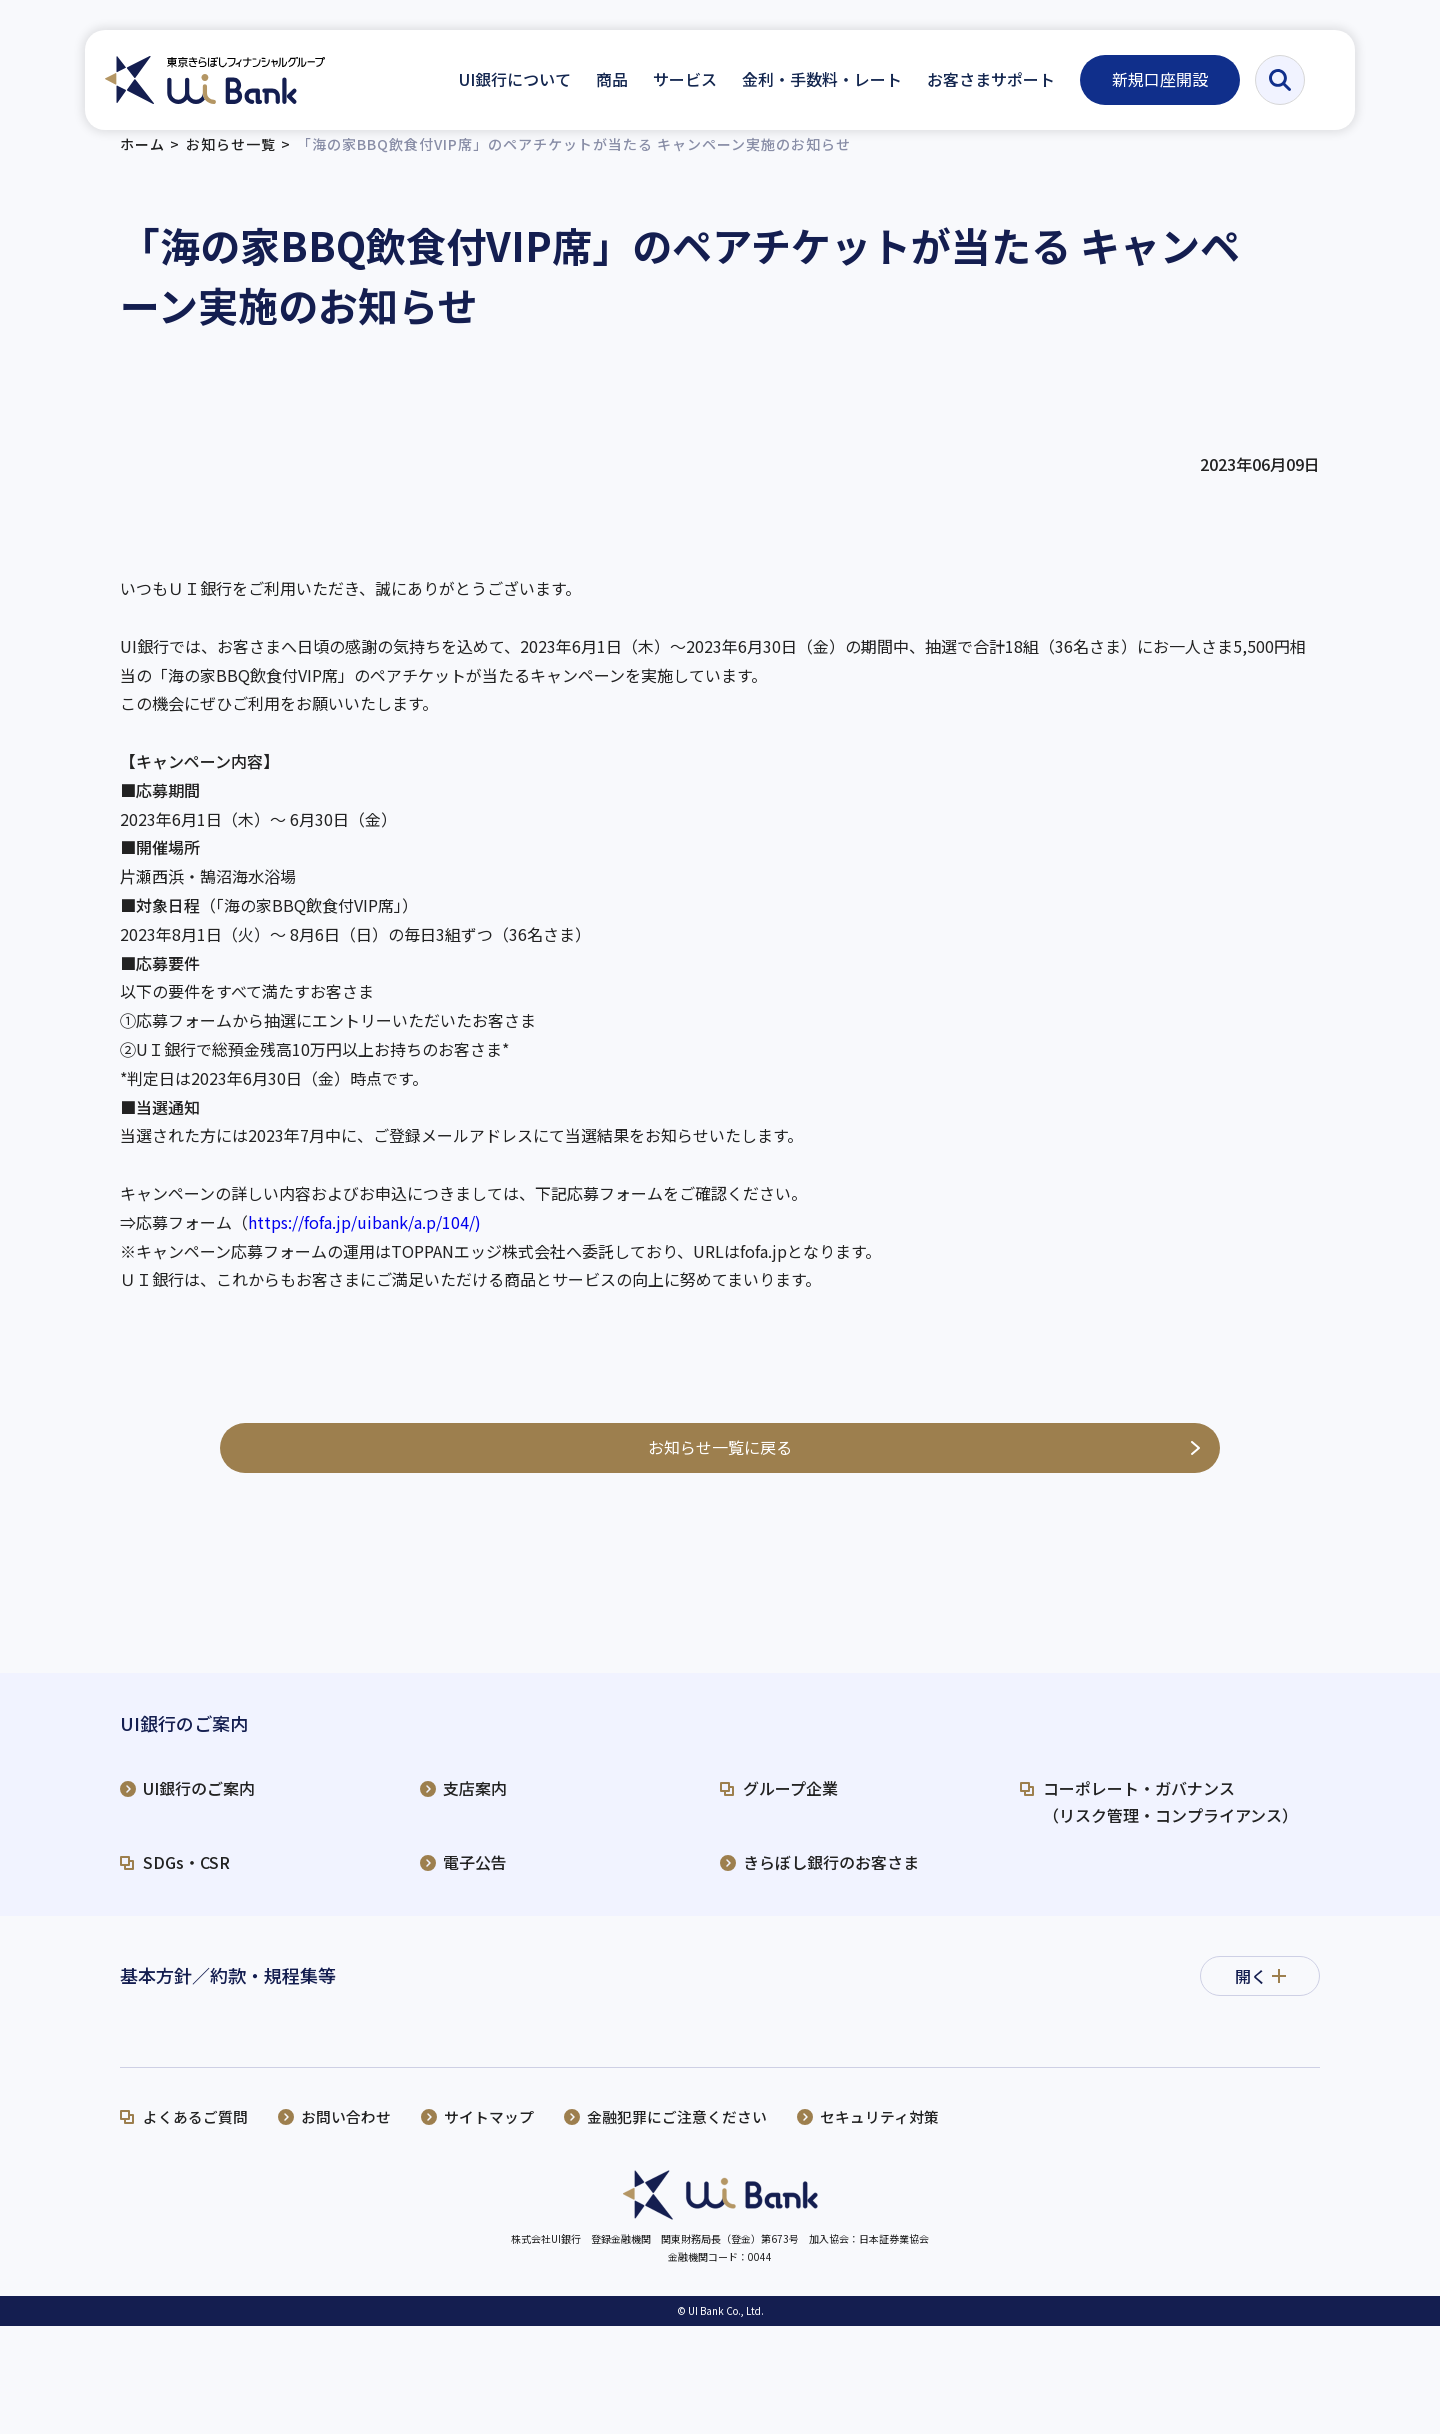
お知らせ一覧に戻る (720, 1465)
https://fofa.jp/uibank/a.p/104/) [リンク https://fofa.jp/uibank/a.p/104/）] (364, 1241)
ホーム (142, 163)
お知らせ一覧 (231, 163)
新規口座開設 (1160, 79)
